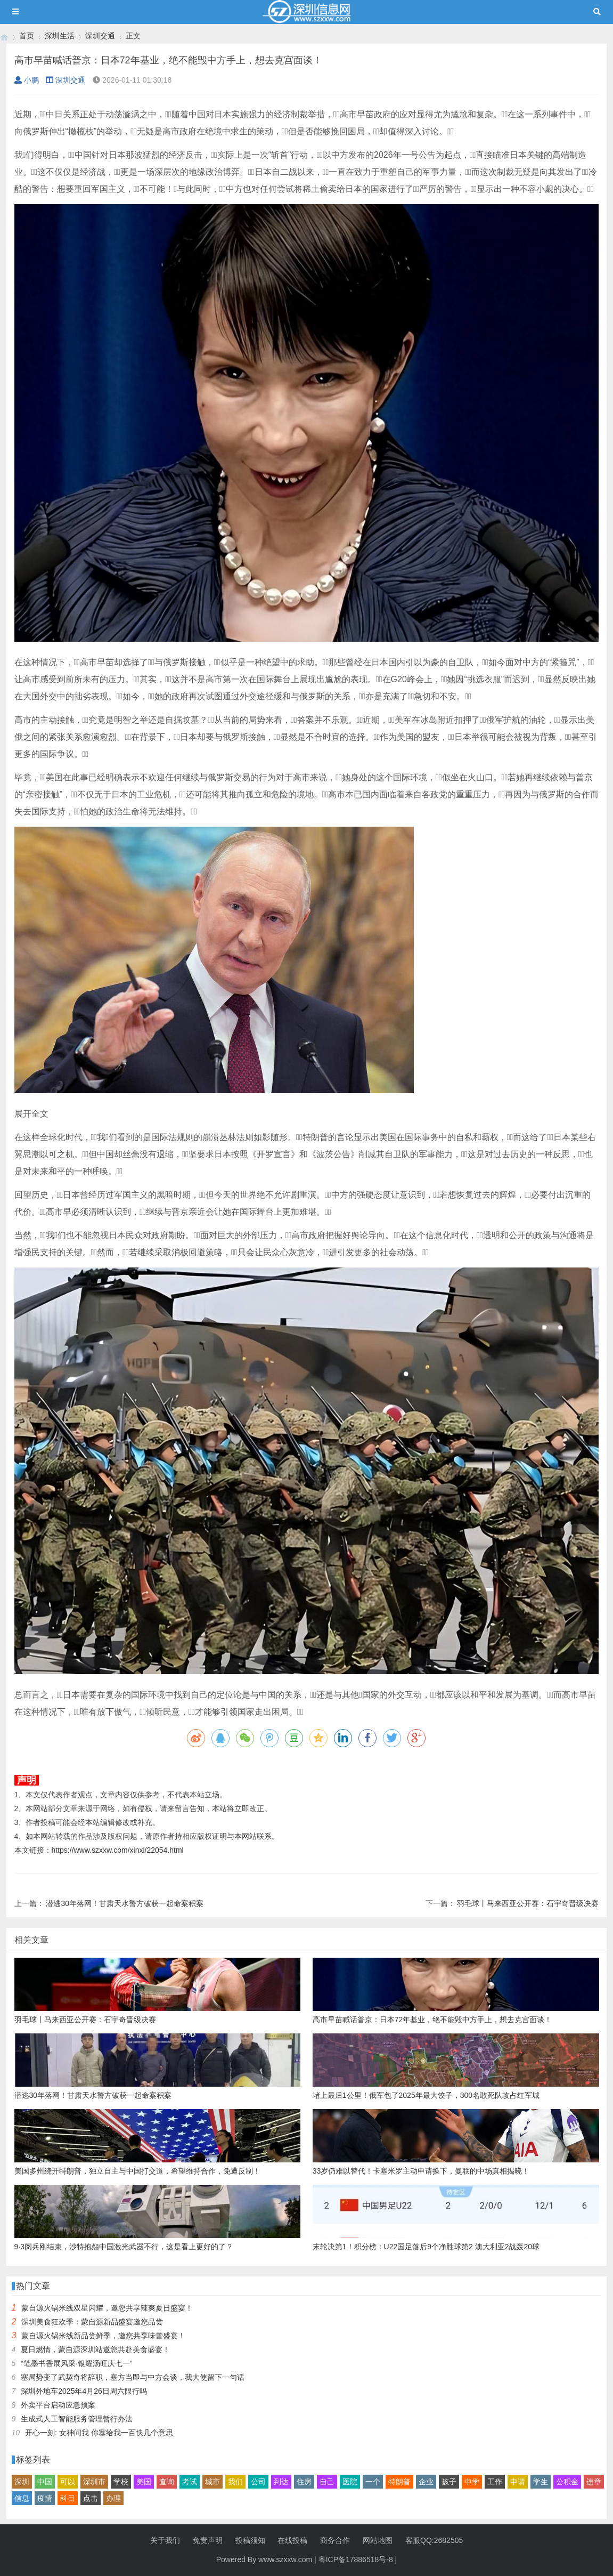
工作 (494, 2481)
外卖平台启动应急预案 (58, 2405)
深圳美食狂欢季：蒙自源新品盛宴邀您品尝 (92, 2321)
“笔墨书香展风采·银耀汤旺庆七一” (76, 2363)
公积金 (567, 2481)
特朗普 (399, 2481)
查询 (166, 2481)
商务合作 (335, 2540)
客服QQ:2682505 (434, 2540)
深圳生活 (60, 35)
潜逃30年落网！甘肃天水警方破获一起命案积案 (124, 1903)
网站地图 (378, 2540)
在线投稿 (292, 2540)
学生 (540, 2481)
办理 (113, 2498)
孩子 (449, 2481)
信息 (21, 2498)
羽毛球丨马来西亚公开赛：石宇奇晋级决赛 (528, 1903)
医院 (349, 2481)
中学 (471, 2481)
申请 (517, 2481)
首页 (26, 35)
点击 (90, 2498)
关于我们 (165, 2540)
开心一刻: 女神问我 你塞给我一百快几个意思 (99, 2432)
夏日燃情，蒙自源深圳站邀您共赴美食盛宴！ (95, 2349)
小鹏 (26, 80)
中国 (44, 2481)
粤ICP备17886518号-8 (355, 2559)
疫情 (44, 2498)
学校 (120, 2481)
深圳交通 (100, 35)
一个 (372, 2481)
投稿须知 (250, 2540)
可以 (67, 2481)
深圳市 (94, 2481)
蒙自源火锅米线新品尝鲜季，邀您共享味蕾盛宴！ (103, 2335)
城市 (212, 2481)
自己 (327, 2481)
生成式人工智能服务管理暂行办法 (77, 2419)
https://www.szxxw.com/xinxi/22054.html (118, 1850)
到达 (281, 2481)
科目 (67, 2498)
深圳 (21, 2481)
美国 (143, 2481)
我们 (235, 2481)
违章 (593, 2481)
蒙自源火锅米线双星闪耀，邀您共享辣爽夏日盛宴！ (107, 2308)
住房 (304, 2481)
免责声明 (208, 2540)
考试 (189, 2481)
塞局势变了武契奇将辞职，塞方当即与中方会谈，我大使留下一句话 (132, 2377)
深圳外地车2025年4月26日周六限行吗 (84, 2391)
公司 (258, 2481)
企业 (426, 2481)
